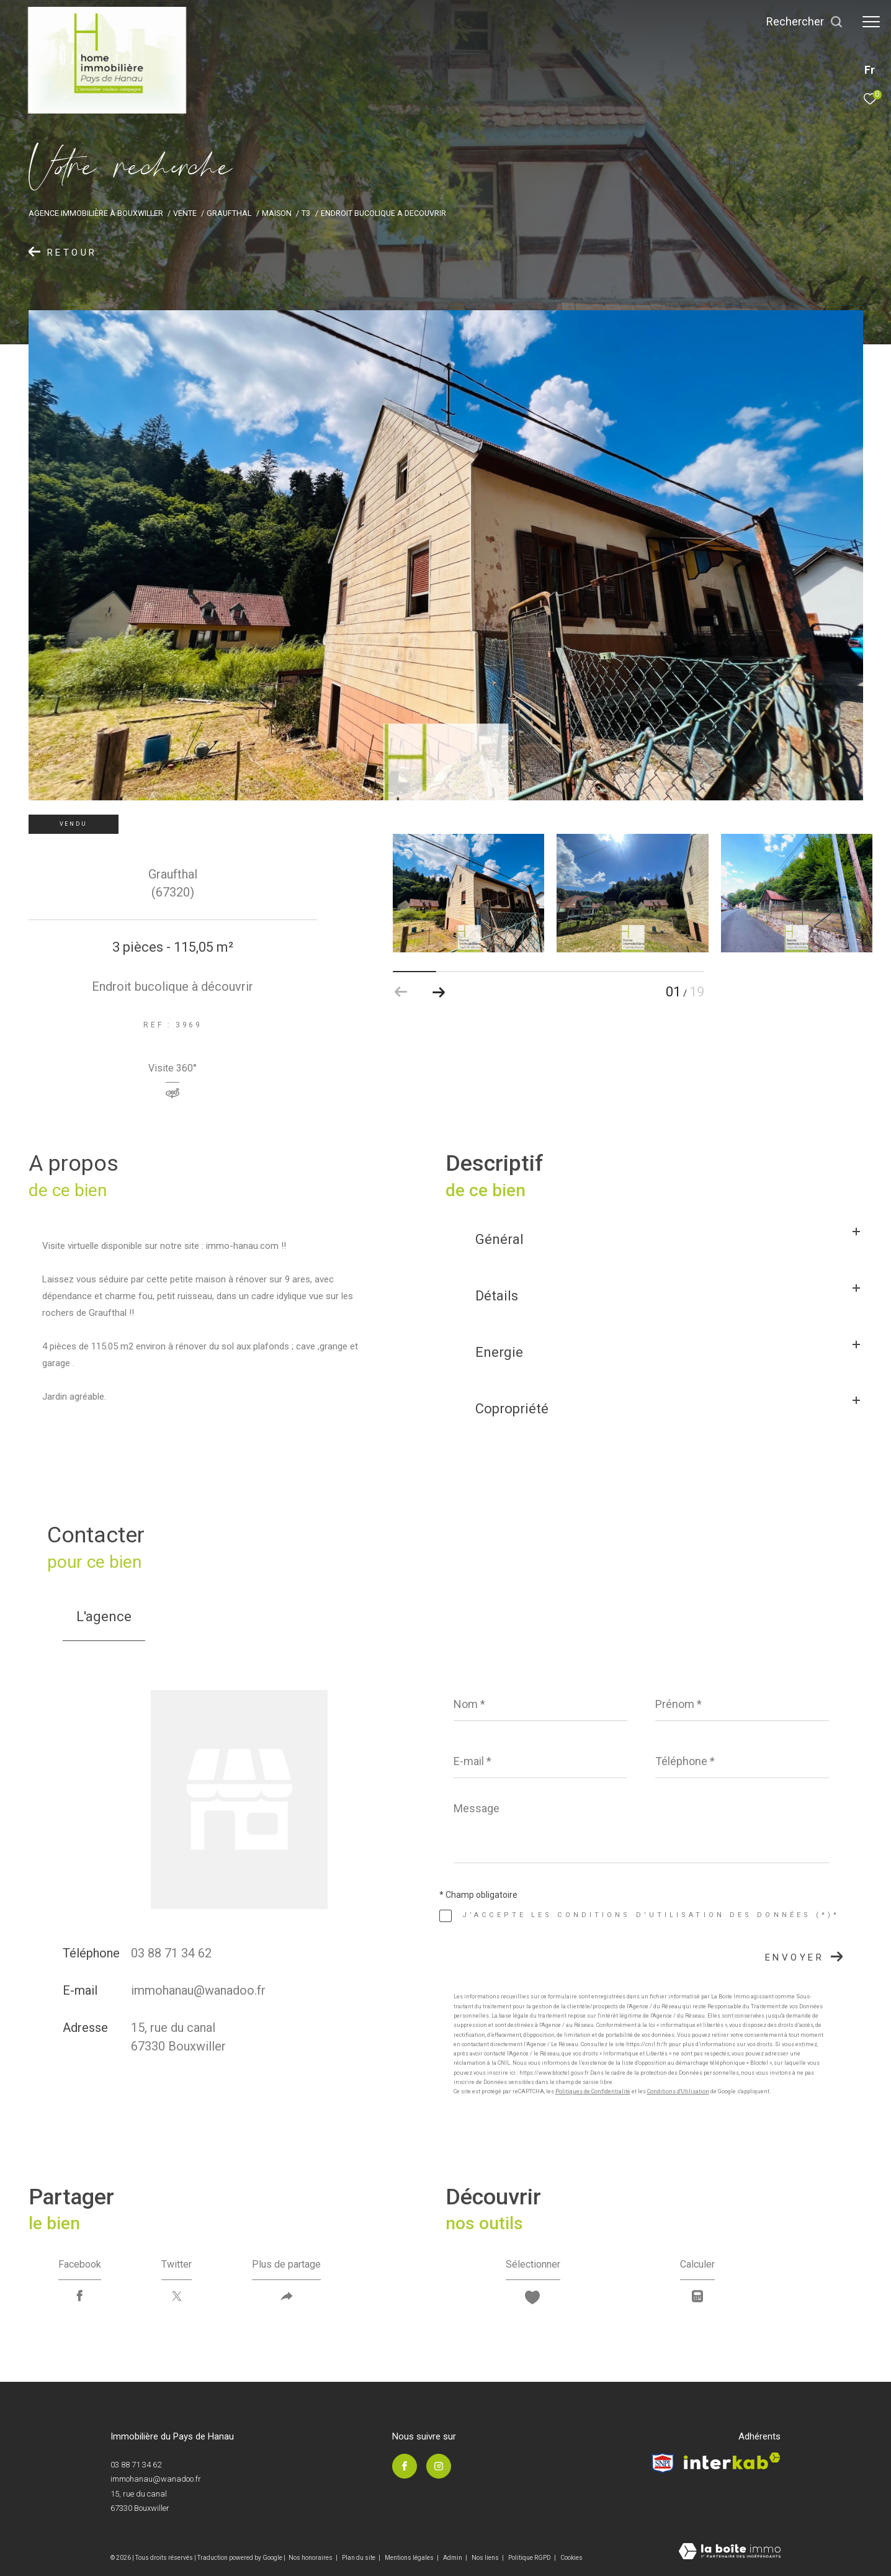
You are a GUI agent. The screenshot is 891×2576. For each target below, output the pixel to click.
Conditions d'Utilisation (678, 2091)
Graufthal (229, 213)
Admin (453, 2557)
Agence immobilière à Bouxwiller (96, 213)
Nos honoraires (311, 2557)
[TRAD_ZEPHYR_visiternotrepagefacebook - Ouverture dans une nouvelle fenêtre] (404, 2466)
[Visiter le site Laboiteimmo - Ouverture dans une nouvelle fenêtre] (730, 2552)
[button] (438, 992)
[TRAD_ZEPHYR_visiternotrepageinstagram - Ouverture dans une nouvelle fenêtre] (438, 2466)
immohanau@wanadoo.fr (198, 1990)
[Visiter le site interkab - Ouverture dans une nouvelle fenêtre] (732, 2461)
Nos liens (486, 2557)
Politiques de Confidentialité (592, 2091)
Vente (185, 213)
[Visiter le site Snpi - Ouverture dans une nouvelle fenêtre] (662, 2463)
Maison (277, 213)
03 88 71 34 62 (171, 1953)
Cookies (571, 2557)
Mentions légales (410, 2557)
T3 (306, 213)
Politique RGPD (529, 2557)
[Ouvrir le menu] (871, 21)
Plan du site (359, 2557)
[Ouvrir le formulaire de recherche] (804, 21)
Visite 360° (172, 1068)
